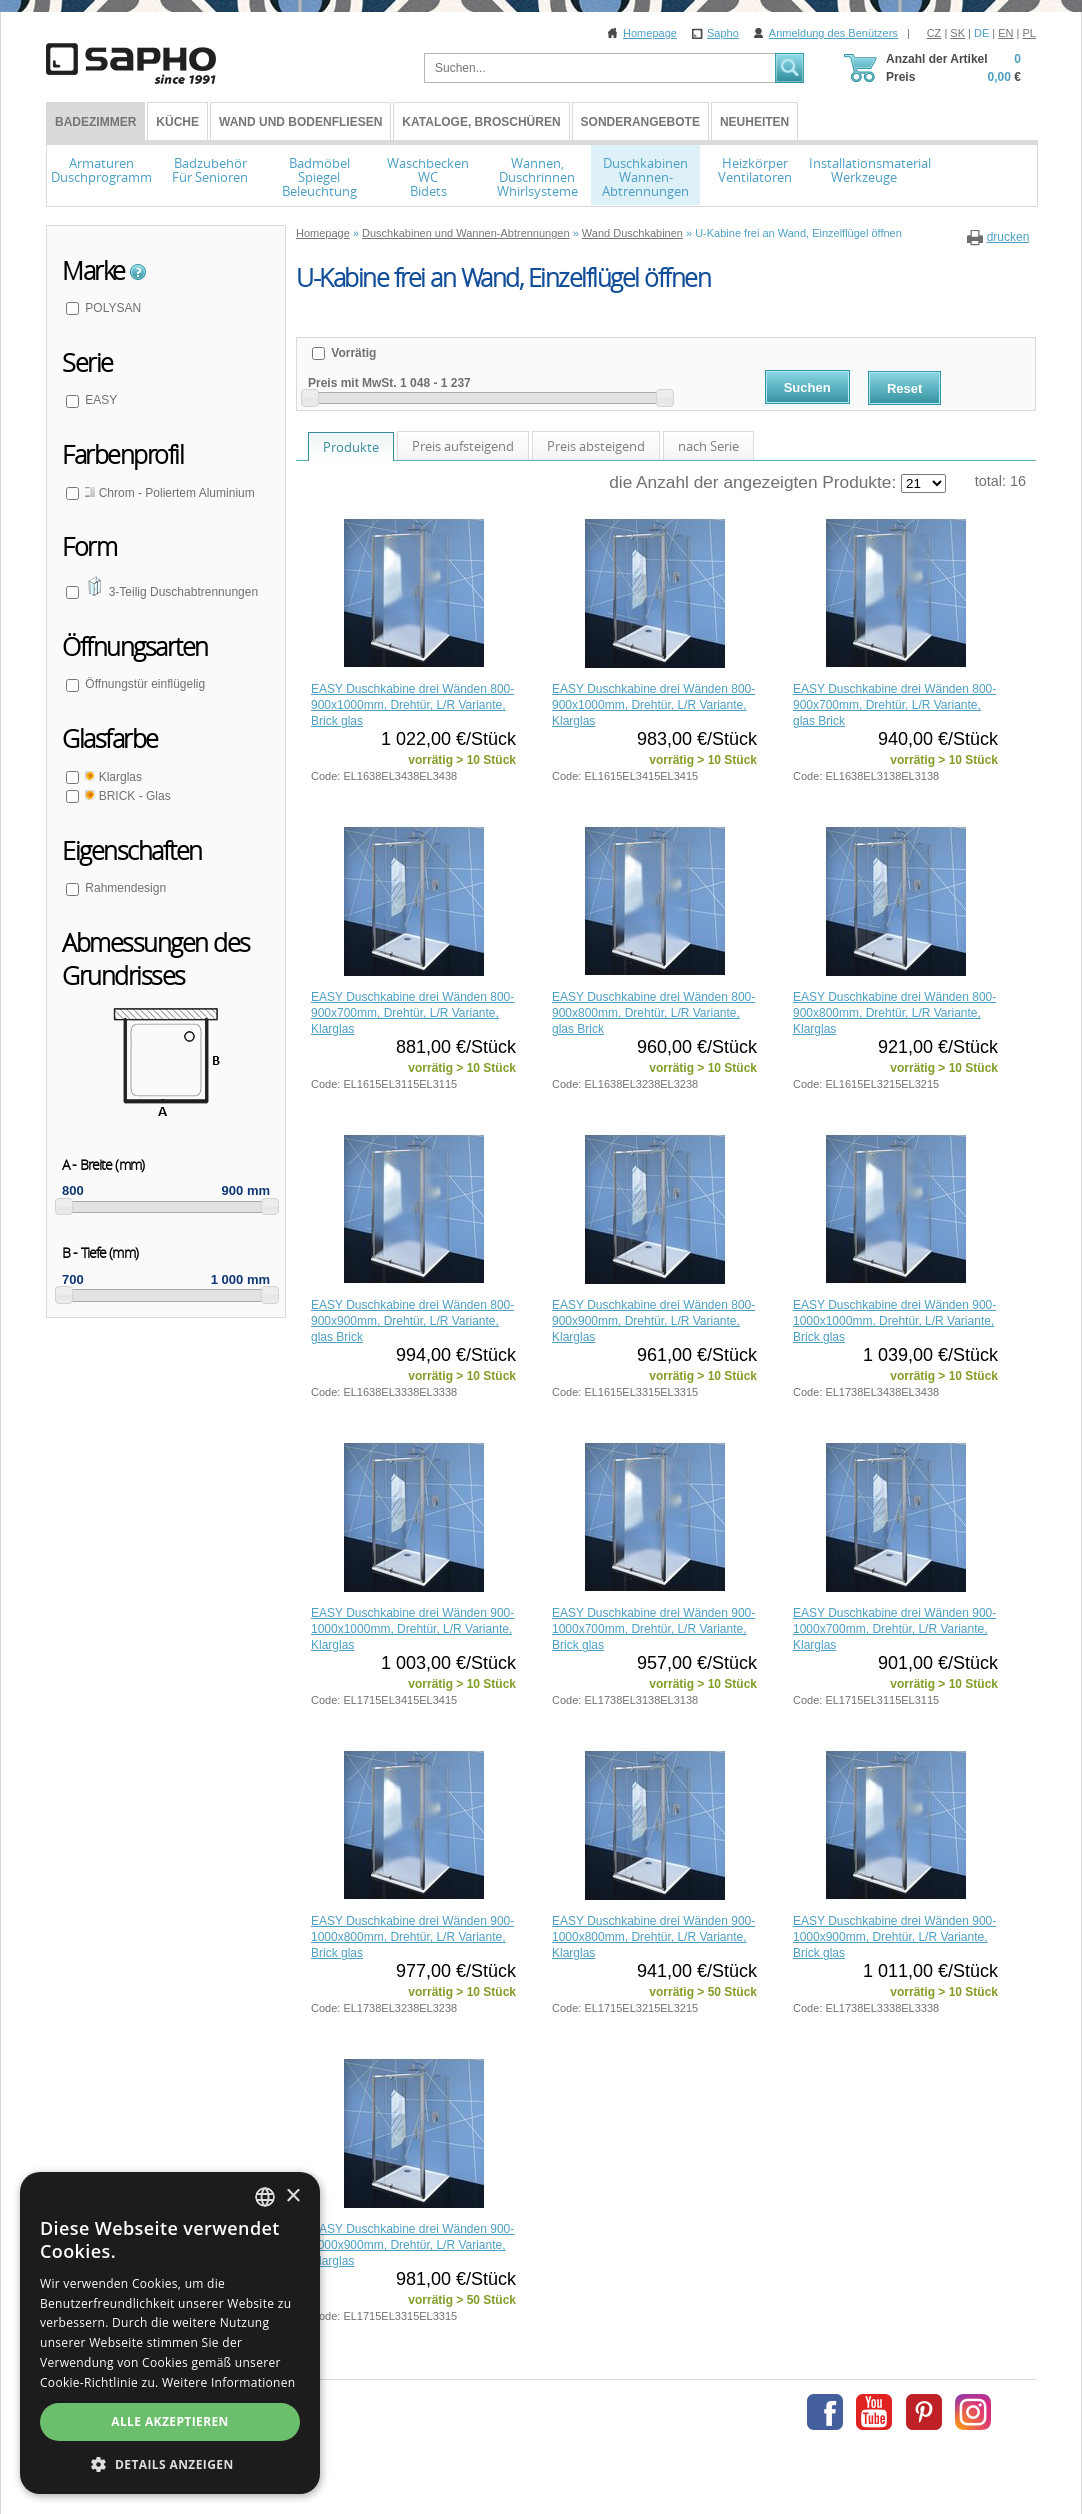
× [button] (292, 2196)
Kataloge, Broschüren (481, 122)
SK (957, 33)
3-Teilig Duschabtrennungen (170, 592)
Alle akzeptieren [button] (170, 2421)
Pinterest (924, 2412)
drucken (1008, 237)
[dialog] (170, 2333)
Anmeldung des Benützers (833, 33)
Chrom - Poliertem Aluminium (168, 493)
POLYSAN (111, 308)
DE (981, 33)
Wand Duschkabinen (632, 233)
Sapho (723, 33)
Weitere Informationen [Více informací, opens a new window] (229, 2382)
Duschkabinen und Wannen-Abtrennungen (466, 233)
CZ (934, 33)
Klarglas (112, 777)
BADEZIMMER (95, 122)
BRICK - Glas (126, 796)
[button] (170, 2464)
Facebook (825, 2412)
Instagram (973, 2412)
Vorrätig (352, 353)
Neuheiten (754, 122)
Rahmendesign (124, 888)
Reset (904, 388)
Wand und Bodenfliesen (300, 122)
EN (1005, 33)
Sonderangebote (640, 122)
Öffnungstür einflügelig (143, 684)
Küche (177, 122)
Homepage (650, 33)
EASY (99, 400)
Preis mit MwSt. (352, 383)
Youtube (874, 2412)
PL (1029, 33)
